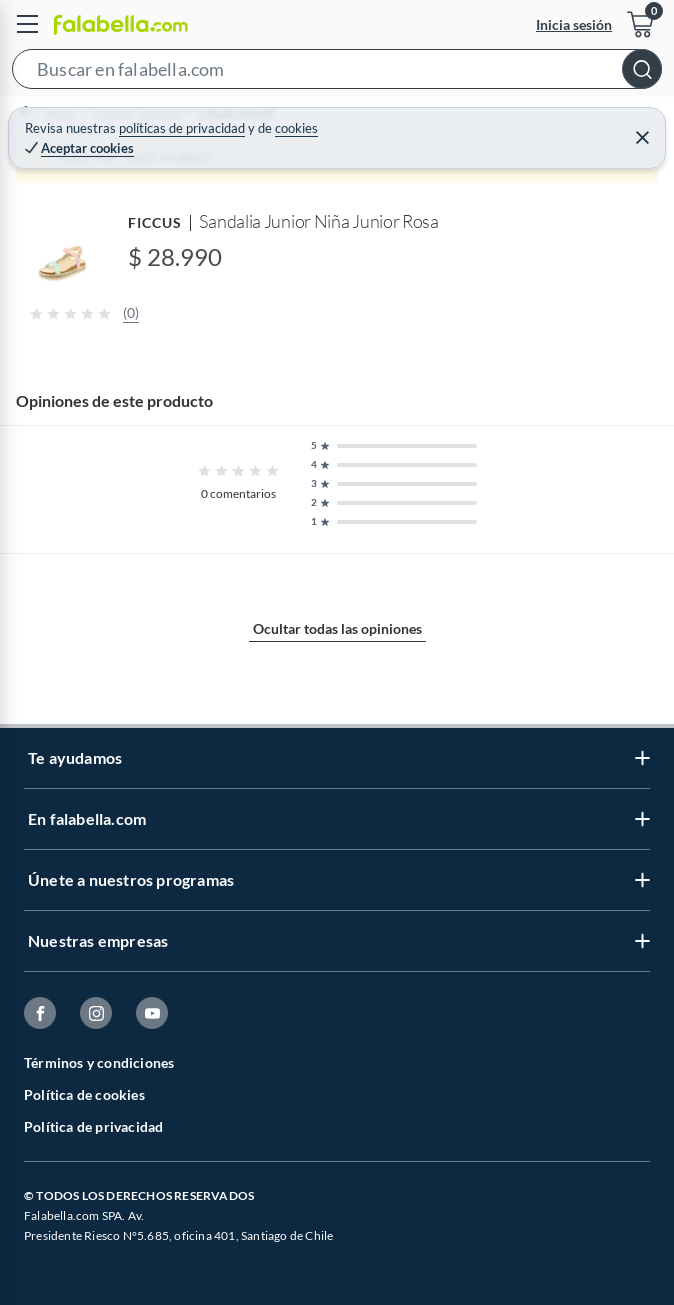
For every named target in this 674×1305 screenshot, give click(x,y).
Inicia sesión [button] (574, 24)
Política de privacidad (93, 1126)
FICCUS (155, 222)
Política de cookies (84, 1094)
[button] (337, 73)
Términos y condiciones (99, 1062)
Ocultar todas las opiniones (337, 628)
